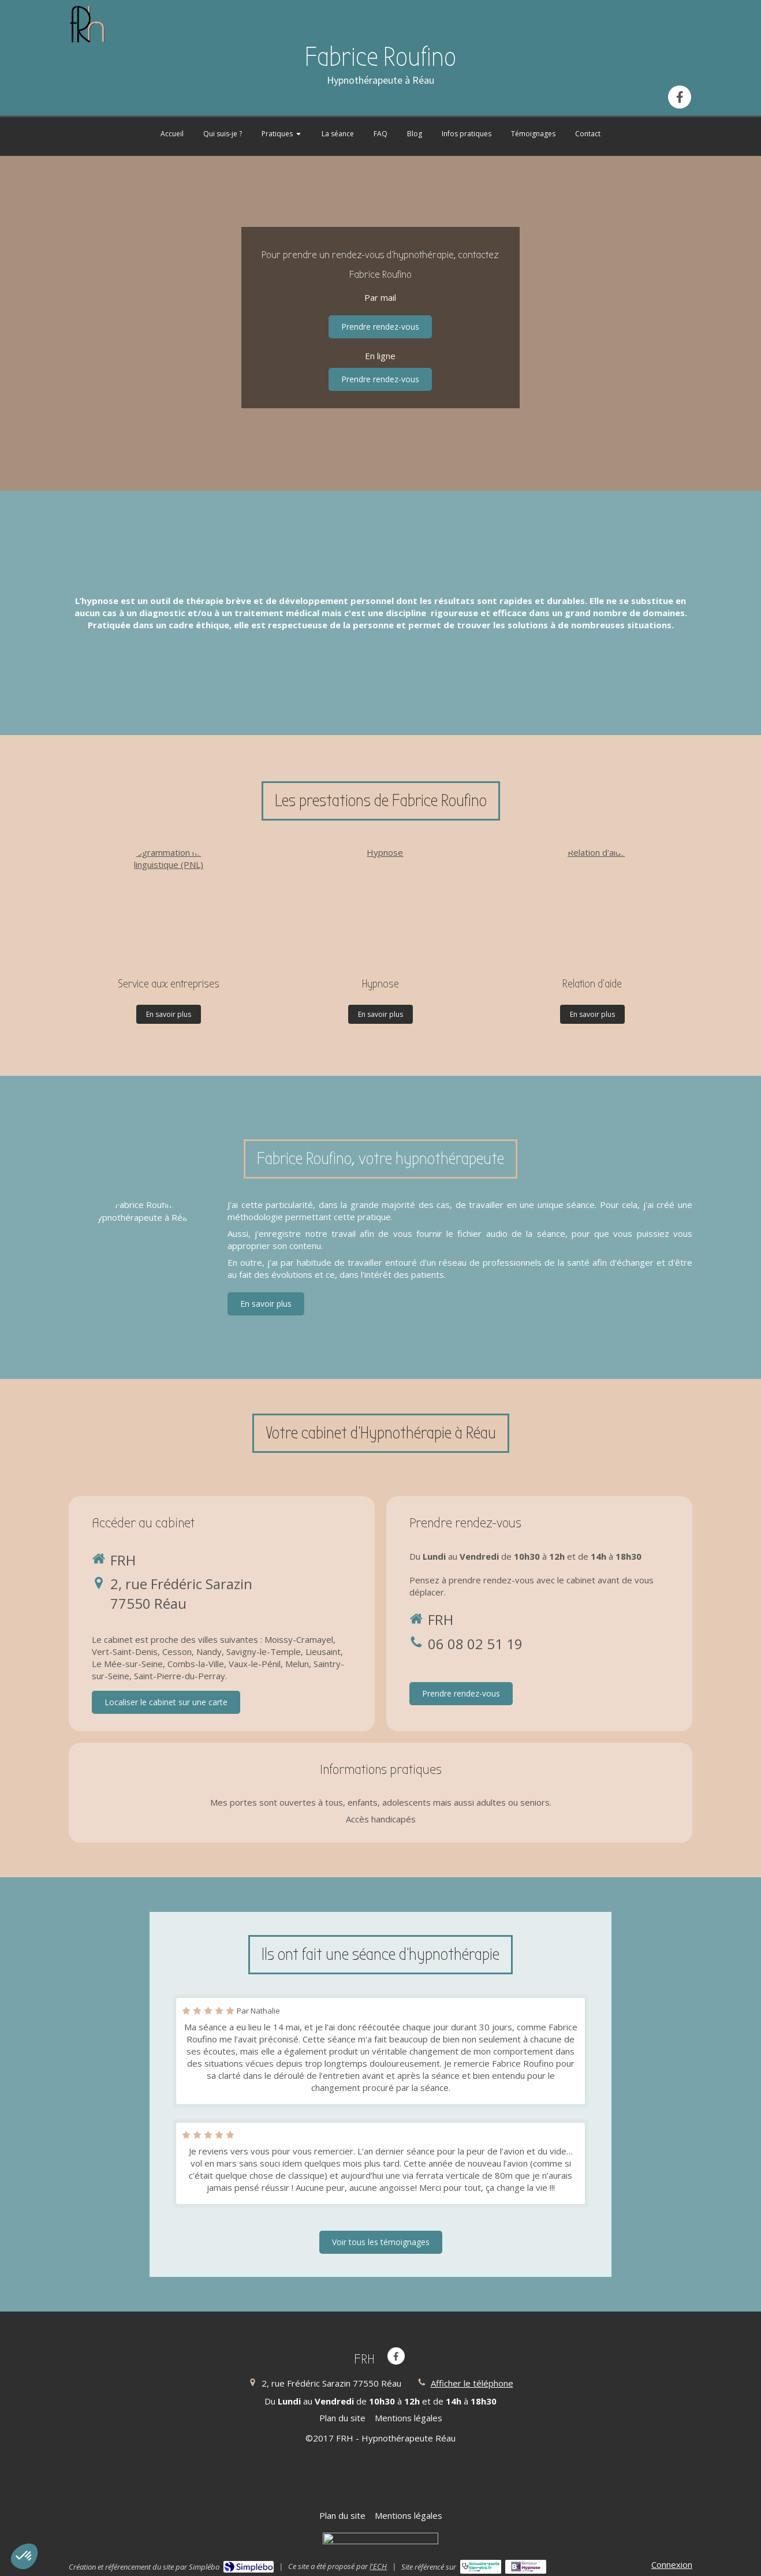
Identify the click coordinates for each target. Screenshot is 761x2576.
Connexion (671, 2564)
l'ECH (378, 2566)
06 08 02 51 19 (475, 1643)
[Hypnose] (380, 904)
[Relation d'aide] (592, 904)
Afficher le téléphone (472, 2383)
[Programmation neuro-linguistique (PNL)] (168, 904)
